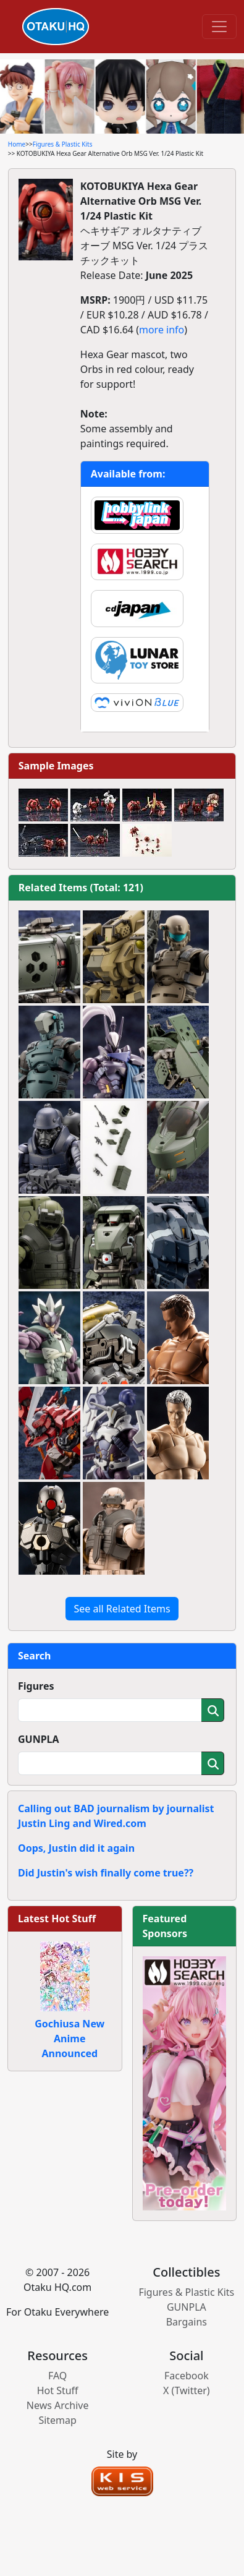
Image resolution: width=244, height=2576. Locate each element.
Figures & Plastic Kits (63, 144)
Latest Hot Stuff (57, 1918)
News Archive (58, 2405)
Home (16, 144)
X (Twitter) (186, 2390)
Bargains (186, 2322)
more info (161, 329)
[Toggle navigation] (219, 26)
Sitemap (57, 2420)
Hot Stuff (57, 2390)
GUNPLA (38, 1739)
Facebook (186, 2375)
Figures (36, 1686)
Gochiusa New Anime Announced (69, 2038)
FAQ (57, 2375)
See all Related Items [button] (122, 1608)
